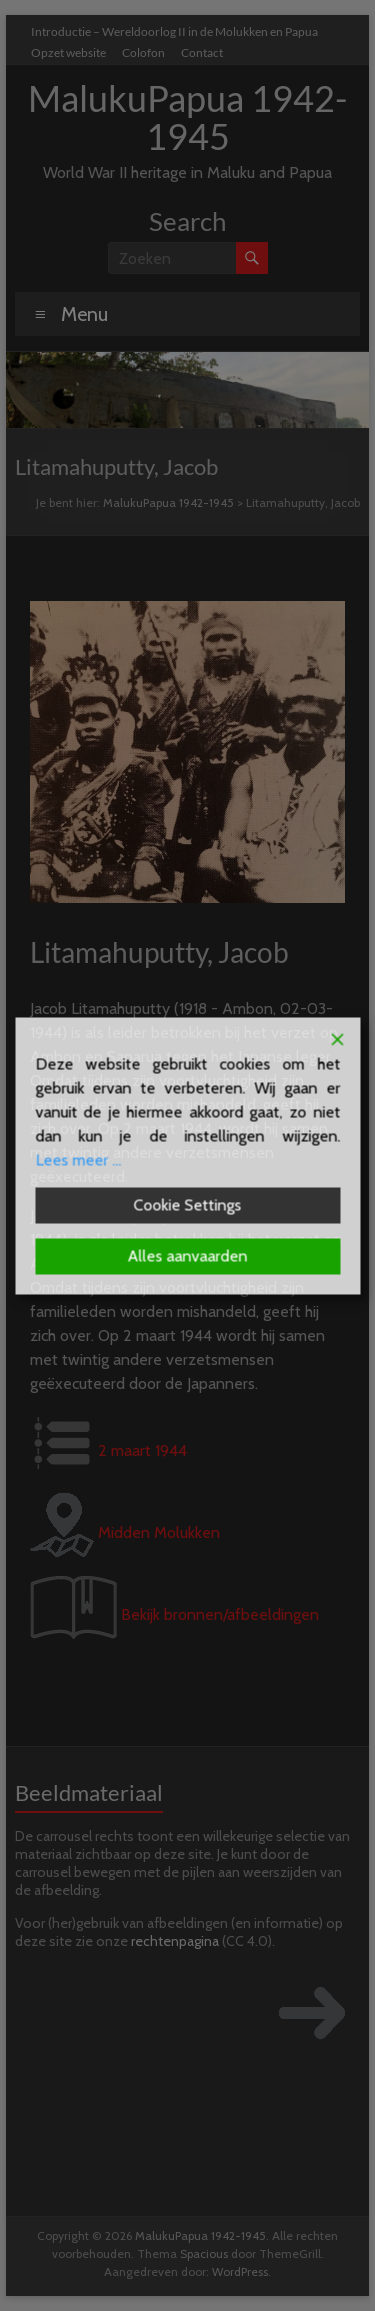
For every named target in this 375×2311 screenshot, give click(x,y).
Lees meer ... (78, 1159)
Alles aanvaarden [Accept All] (188, 1255)
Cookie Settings (188, 1204)
